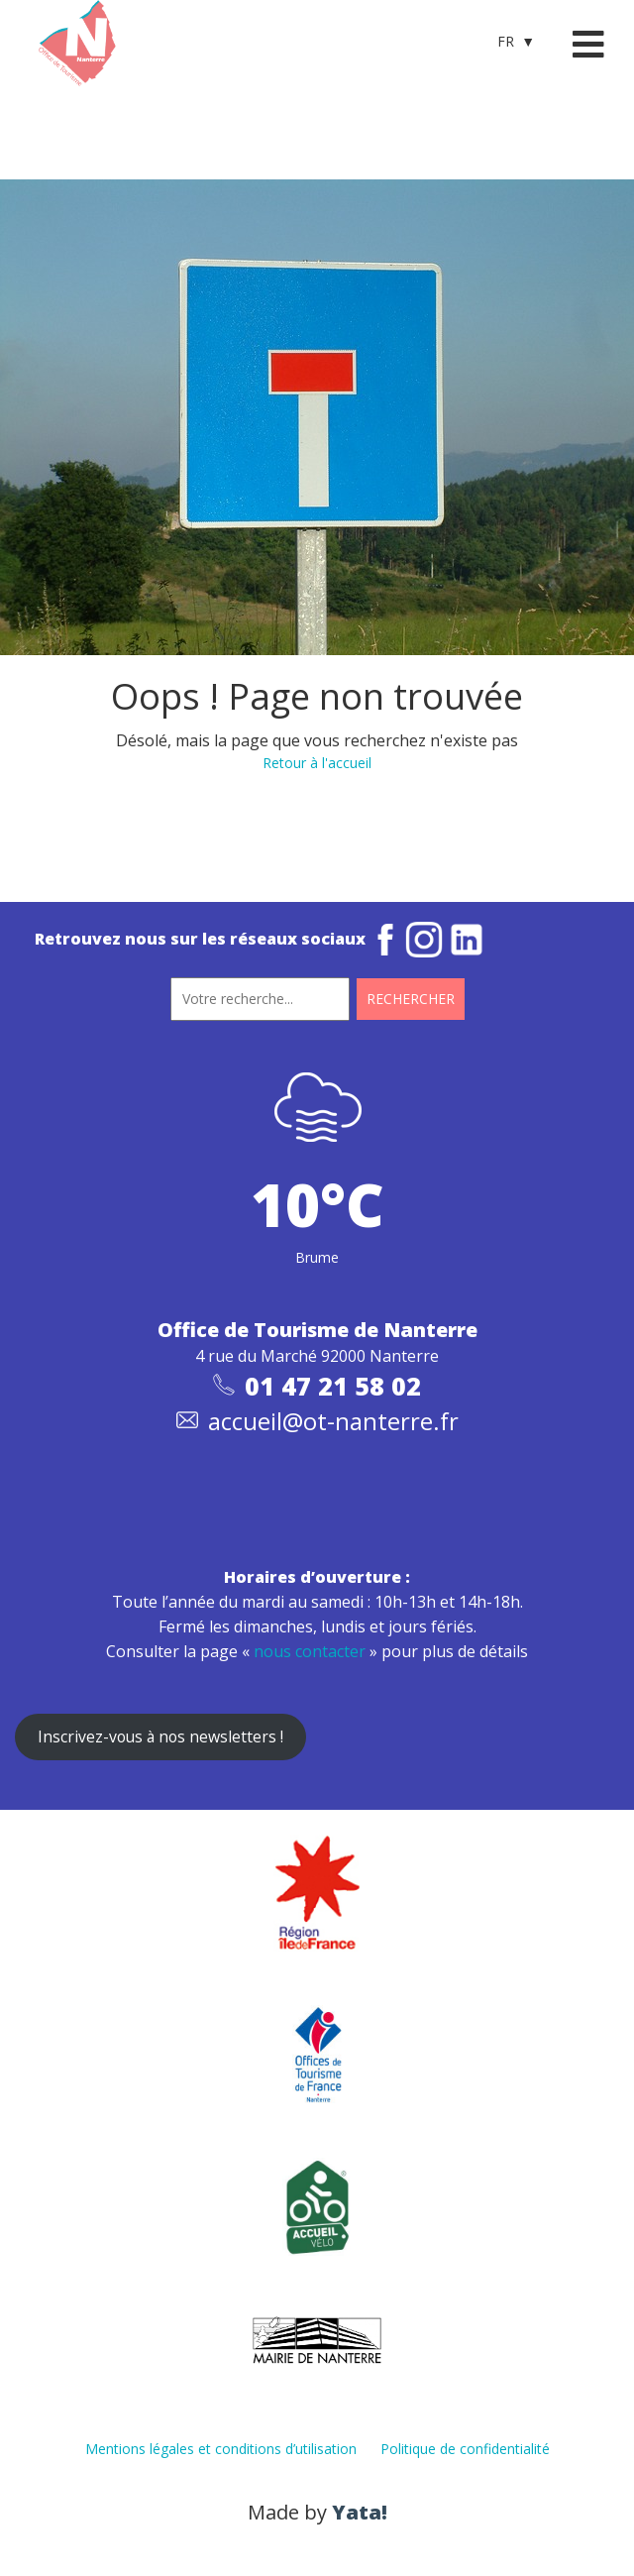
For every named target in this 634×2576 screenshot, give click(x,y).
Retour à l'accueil (317, 762)
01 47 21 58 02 (333, 1385)
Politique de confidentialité (465, 2448)
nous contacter (310, 1651)
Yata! (359, 2512)
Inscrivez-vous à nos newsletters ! (160, 1736)
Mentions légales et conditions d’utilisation (221, 2448)
